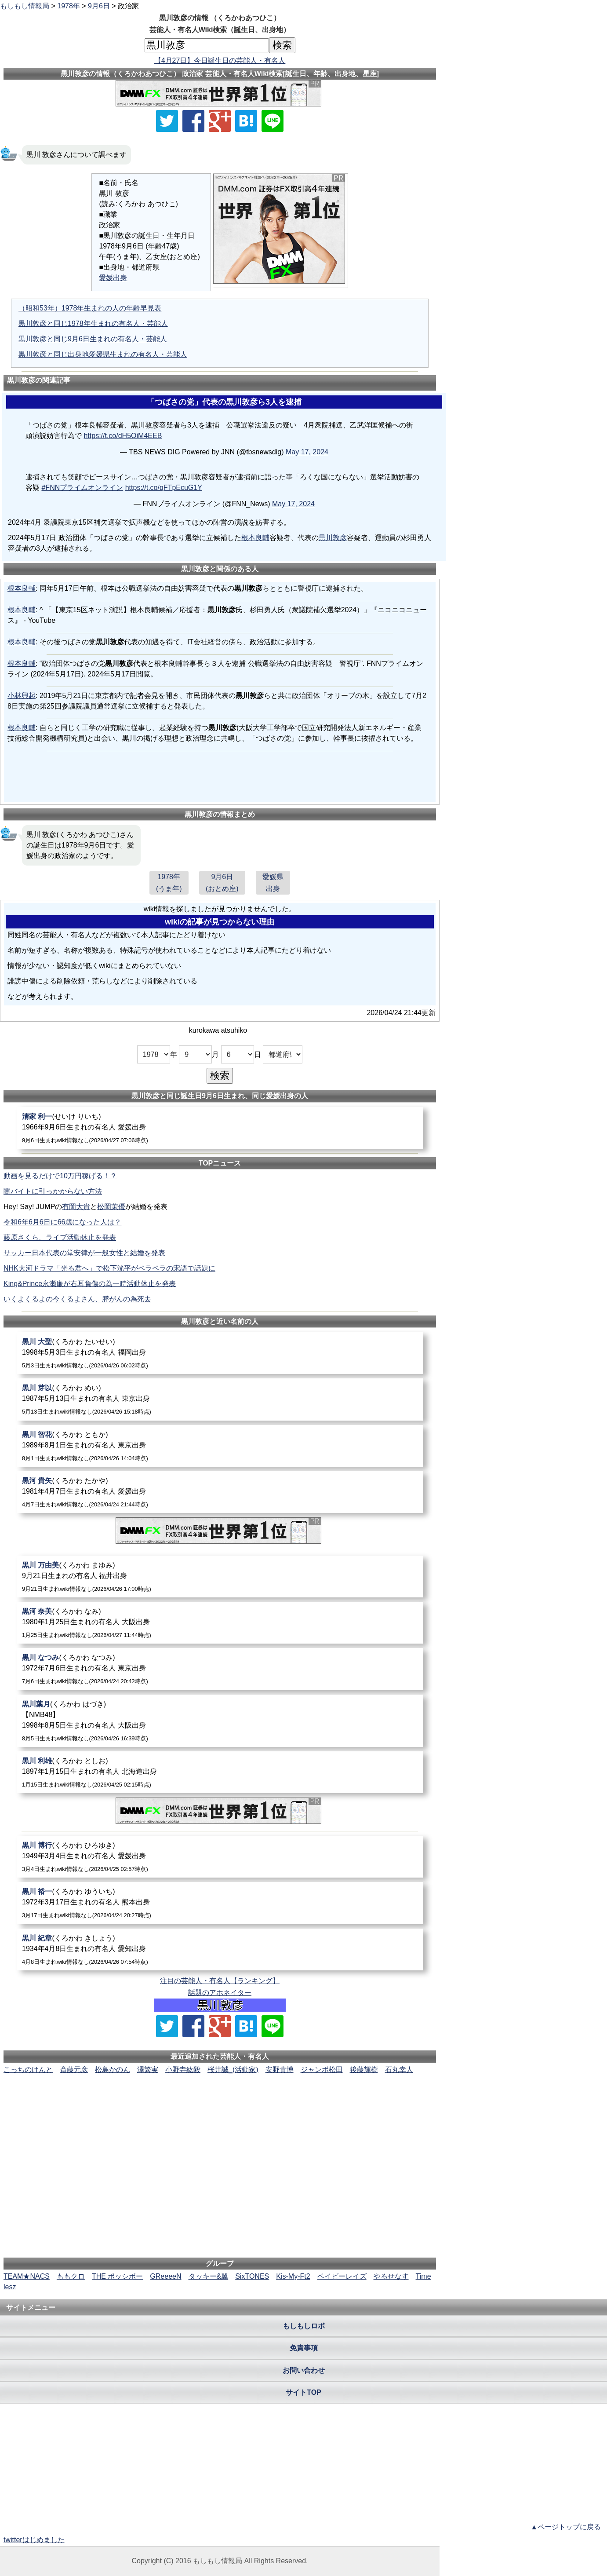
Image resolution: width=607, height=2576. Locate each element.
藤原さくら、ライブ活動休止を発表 (60, 1237)
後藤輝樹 (364, 2069)
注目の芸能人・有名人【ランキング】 (220, 1980)
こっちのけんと (28, 2069)
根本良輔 (255, 537)
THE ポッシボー (117, 2276)
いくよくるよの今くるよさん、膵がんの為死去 (77, 1299)
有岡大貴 (76, 1206)
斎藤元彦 (74, 2069)
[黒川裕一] (220, 1903)
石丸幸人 (399, 2069)
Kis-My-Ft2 (293, 2276)
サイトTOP (303, 2392)
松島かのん (112, 2069)
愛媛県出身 (273, 882)
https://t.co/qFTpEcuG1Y (163, 487)
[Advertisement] (219, 2102)
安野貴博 (279, 2069)
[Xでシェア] (167, 121)
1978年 (68, 6)
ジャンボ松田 (322, 2069)
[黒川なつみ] (220, 1669)
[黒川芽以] (220, 1399)
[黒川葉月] (220, 1721)
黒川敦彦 (333, 537)
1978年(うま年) (169, 882)
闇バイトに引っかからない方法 (53, 1191)
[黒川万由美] (220, 1576)
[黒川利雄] (220, 1772)
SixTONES (252, 2276)
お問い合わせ (304, 2370)
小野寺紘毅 (182, 2069)
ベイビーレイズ (342, 2276)
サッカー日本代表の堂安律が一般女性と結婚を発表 (84, 1253)
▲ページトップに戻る (566, 2527)
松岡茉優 (111, 1206)
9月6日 (99, 6)
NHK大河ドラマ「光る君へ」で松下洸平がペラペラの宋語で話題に (109, 1268)
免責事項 (304, 2348)
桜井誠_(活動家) (232, 2069)
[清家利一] (220, 1128)
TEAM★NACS (27, 2276)
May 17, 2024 (307, 452)
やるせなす (391, 2276)
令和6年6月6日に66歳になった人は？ (63, 1222)
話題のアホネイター (219, 1992)
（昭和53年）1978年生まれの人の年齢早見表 (89, 308)
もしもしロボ (304, 2326)
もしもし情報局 (24, 6)
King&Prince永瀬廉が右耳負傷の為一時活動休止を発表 (90, 1283)
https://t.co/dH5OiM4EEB (123, 435)
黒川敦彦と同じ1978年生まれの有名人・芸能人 (93, 323)
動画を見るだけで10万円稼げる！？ (60, 1176)
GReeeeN (165, 2276)
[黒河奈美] (220, 1623)
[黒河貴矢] (220, 1492)
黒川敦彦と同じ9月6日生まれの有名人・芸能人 (92, 339)
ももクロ (71, 2276)
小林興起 (21, 695)
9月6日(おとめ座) (222, 882)
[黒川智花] (220, 1446)
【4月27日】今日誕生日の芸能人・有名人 (220, 60)
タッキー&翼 (209, 2276)
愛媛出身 (113, 277)
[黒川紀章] (220, 1949)
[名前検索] (207, 45)
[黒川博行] (220, 1857)
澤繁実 (147, 2069)
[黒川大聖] (220, 1353)
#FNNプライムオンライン (82, 487)
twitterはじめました (34, 2539)
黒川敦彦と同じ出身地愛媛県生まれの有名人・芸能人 (102, 354)
